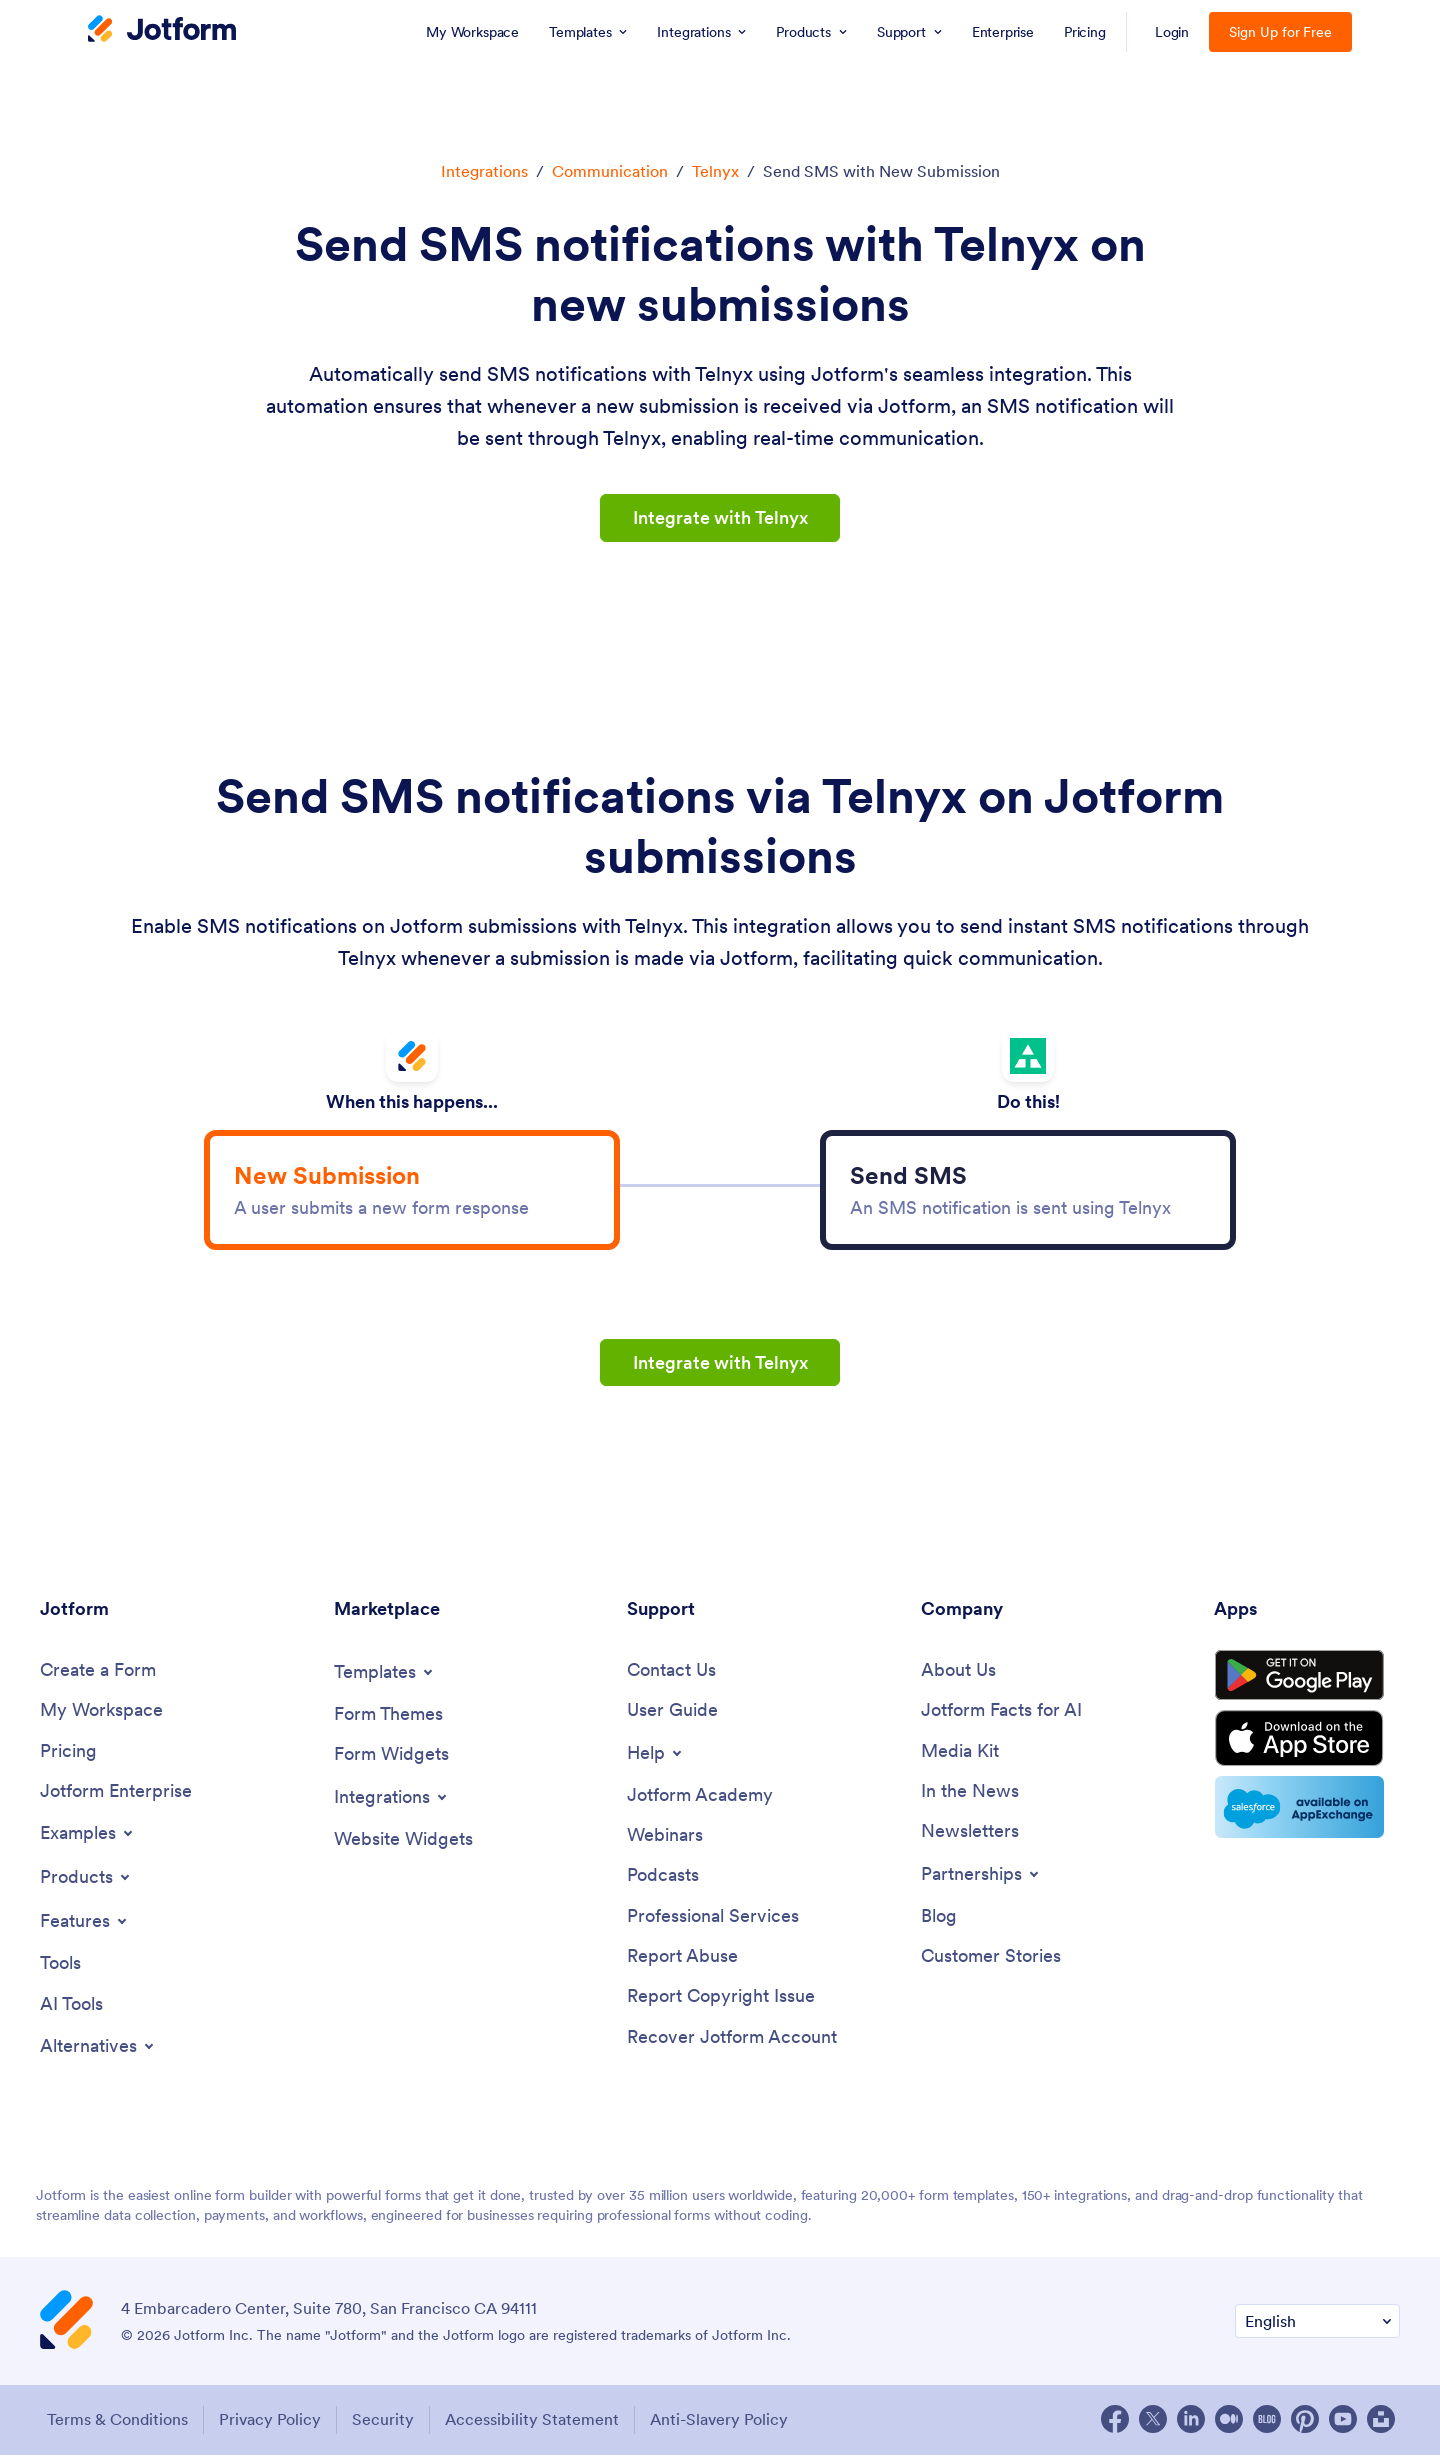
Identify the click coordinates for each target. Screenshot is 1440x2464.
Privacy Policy (270, 2429)
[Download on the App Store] (1307, 1752)
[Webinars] (665, 1844)
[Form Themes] (388, 1722)
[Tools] (60, 1972)
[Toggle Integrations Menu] (392, 1805)
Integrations (484, 171)
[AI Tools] (71, 2013)
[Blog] (939, 1925)
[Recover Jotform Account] (732, 2047)
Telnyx (715, 171)
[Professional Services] (713, 1925)
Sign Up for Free (1280, 32)
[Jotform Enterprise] (116, 1800)
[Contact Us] (671, 1678)
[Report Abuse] (682, 1966)
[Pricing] (68, 1759)
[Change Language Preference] (1317, 2331)
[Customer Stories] (991, 1966)
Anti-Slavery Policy (725, 2429)
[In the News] (970, 1800)
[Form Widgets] (391, 1762)
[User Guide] (672, 1718)
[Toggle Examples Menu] (88, 1842)
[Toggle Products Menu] (86, 1886)
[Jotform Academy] (700, 1803)
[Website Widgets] (403, 1847)
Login (1172, 32)
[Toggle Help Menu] (656, 1761)
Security (385, 2429)
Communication (610, 171)
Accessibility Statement (536, 2429)
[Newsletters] (970, 1840)
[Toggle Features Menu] (85, 1930)
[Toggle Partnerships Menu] (981, 1883)
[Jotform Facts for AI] (1001, 1718)
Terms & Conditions (115, 2429)
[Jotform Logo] (162, 31)
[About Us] (958, 1678)
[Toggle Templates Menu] (385, 1680)
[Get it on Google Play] (1307, 1686)
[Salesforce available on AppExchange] (1307, 1822)
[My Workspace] (101, 1718)
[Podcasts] (663, 1884)
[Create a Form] (98, 1678)
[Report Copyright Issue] (721, 2007)
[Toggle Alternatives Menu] (98, 2056)
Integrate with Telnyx (720, 517)
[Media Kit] (960, 1759)
